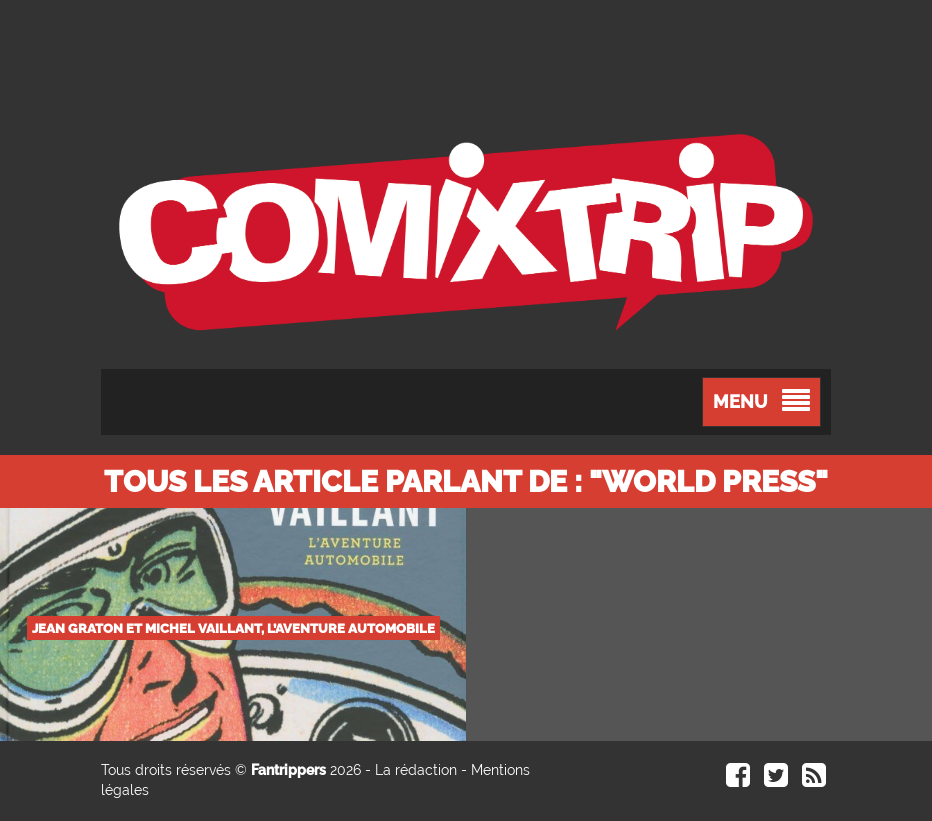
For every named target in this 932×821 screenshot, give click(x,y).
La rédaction (416, 770)
